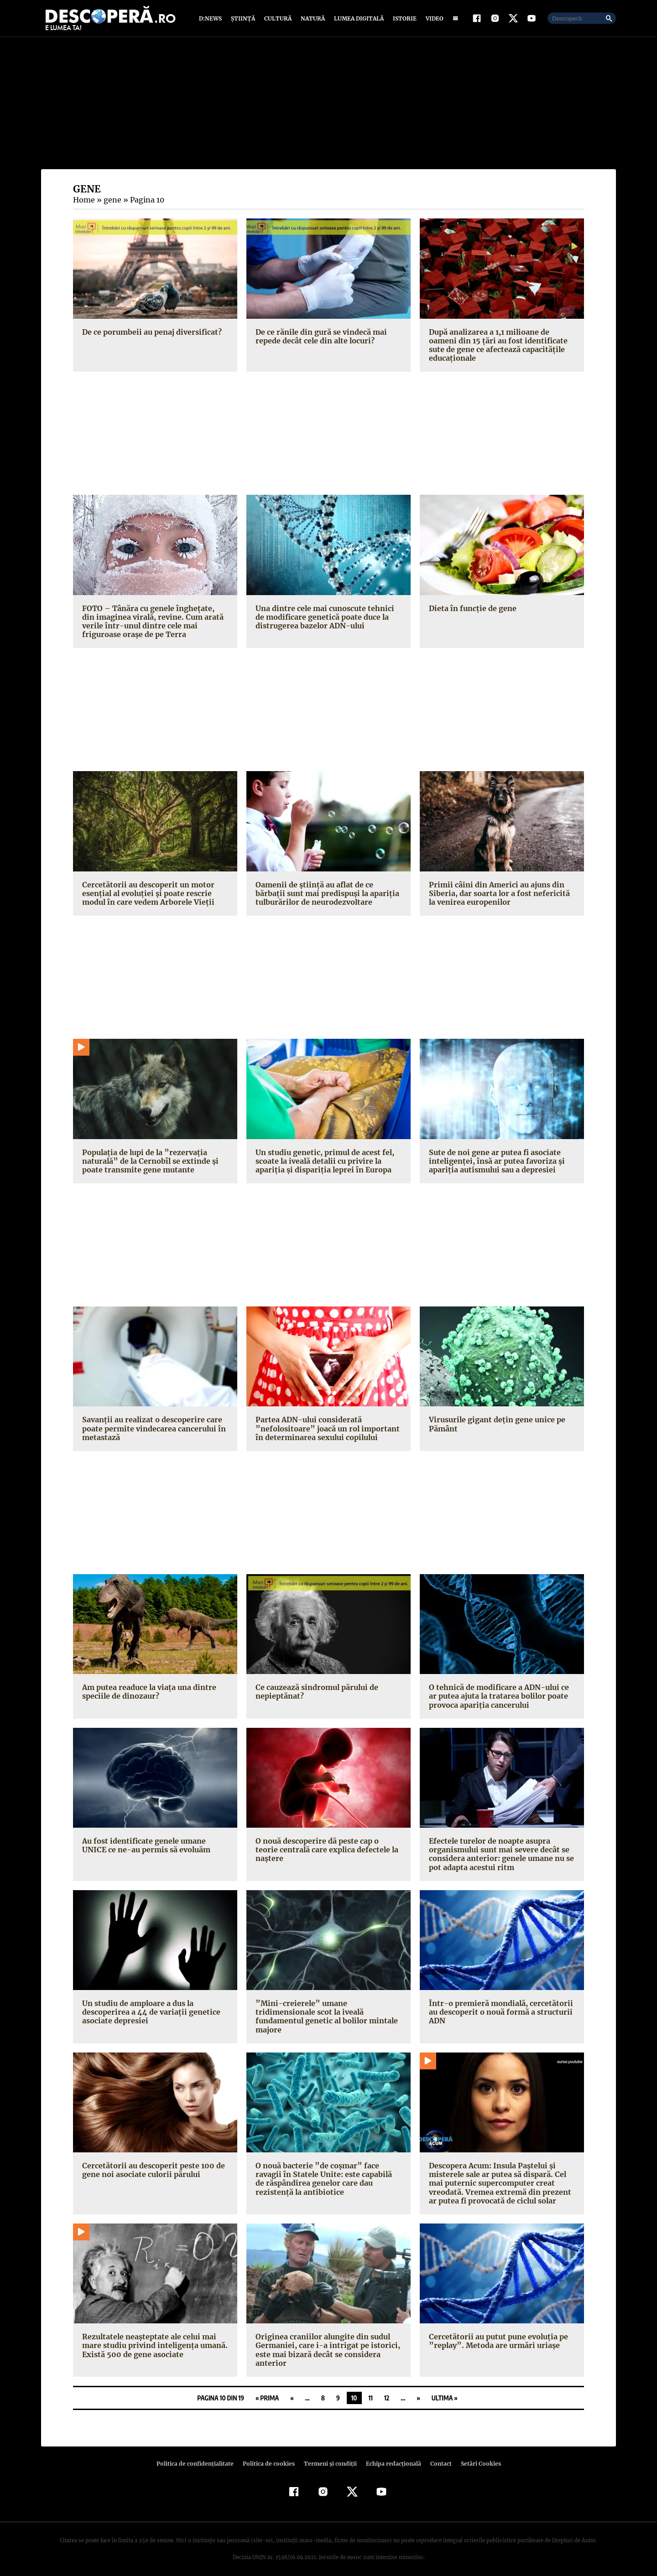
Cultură (277, 19)
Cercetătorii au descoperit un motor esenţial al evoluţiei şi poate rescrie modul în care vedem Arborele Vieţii (146, 895)
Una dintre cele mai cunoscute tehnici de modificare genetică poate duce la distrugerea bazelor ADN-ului (328, 619)
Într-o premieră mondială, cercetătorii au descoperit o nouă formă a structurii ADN (498, 2014)
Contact (437, 2456)
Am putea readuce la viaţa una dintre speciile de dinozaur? (147, 1694)
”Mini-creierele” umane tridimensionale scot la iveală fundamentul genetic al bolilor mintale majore (328, 2014)
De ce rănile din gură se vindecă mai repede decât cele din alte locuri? (320, 338)
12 (386, 2391)
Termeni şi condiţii (329, 2456)
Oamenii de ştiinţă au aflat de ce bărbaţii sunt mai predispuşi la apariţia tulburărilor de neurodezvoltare (328, 895)
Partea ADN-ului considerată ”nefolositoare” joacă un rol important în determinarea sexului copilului (324, 1430)
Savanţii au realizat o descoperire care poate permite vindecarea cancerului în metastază (152, 1430)
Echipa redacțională (390, 2456)
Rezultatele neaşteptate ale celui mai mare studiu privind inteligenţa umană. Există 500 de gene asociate (152, 2339)
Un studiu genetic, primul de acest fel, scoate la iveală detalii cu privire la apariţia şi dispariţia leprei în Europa (323, 1163)
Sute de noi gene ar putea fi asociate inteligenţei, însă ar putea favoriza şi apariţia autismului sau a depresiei (494, 1163)
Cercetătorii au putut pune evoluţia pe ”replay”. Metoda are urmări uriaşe (496, 2334)
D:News (212, 19)
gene (111, 202)
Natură (311, 19)
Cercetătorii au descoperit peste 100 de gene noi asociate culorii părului (151, 2163)
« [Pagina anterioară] (291, 2391)
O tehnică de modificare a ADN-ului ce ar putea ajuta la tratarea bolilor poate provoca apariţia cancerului (501, 1698)
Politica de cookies (269, 2456)
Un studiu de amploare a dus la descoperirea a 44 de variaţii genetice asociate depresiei (148, 2014)
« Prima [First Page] (267, 2391)
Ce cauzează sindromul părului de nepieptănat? (316, 1694)
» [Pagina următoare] (418, 2391)
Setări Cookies (476, 2456)
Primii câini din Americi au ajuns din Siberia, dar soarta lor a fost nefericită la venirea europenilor (500, 895)
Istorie (403, 19)
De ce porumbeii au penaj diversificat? (150, 333)
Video (433, 19)
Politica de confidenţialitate (199, 2456)
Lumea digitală (357, 19)
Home (83, 202)
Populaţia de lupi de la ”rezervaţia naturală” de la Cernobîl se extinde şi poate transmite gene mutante (148, 1163)
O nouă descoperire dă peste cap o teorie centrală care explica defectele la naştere (328, 1847)
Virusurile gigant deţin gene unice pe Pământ (495, 1426)
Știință (243, 19)
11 (371, 2391)
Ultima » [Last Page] (445, 2391)
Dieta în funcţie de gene (471, 610)
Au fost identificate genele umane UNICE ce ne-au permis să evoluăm (145, 1847)
